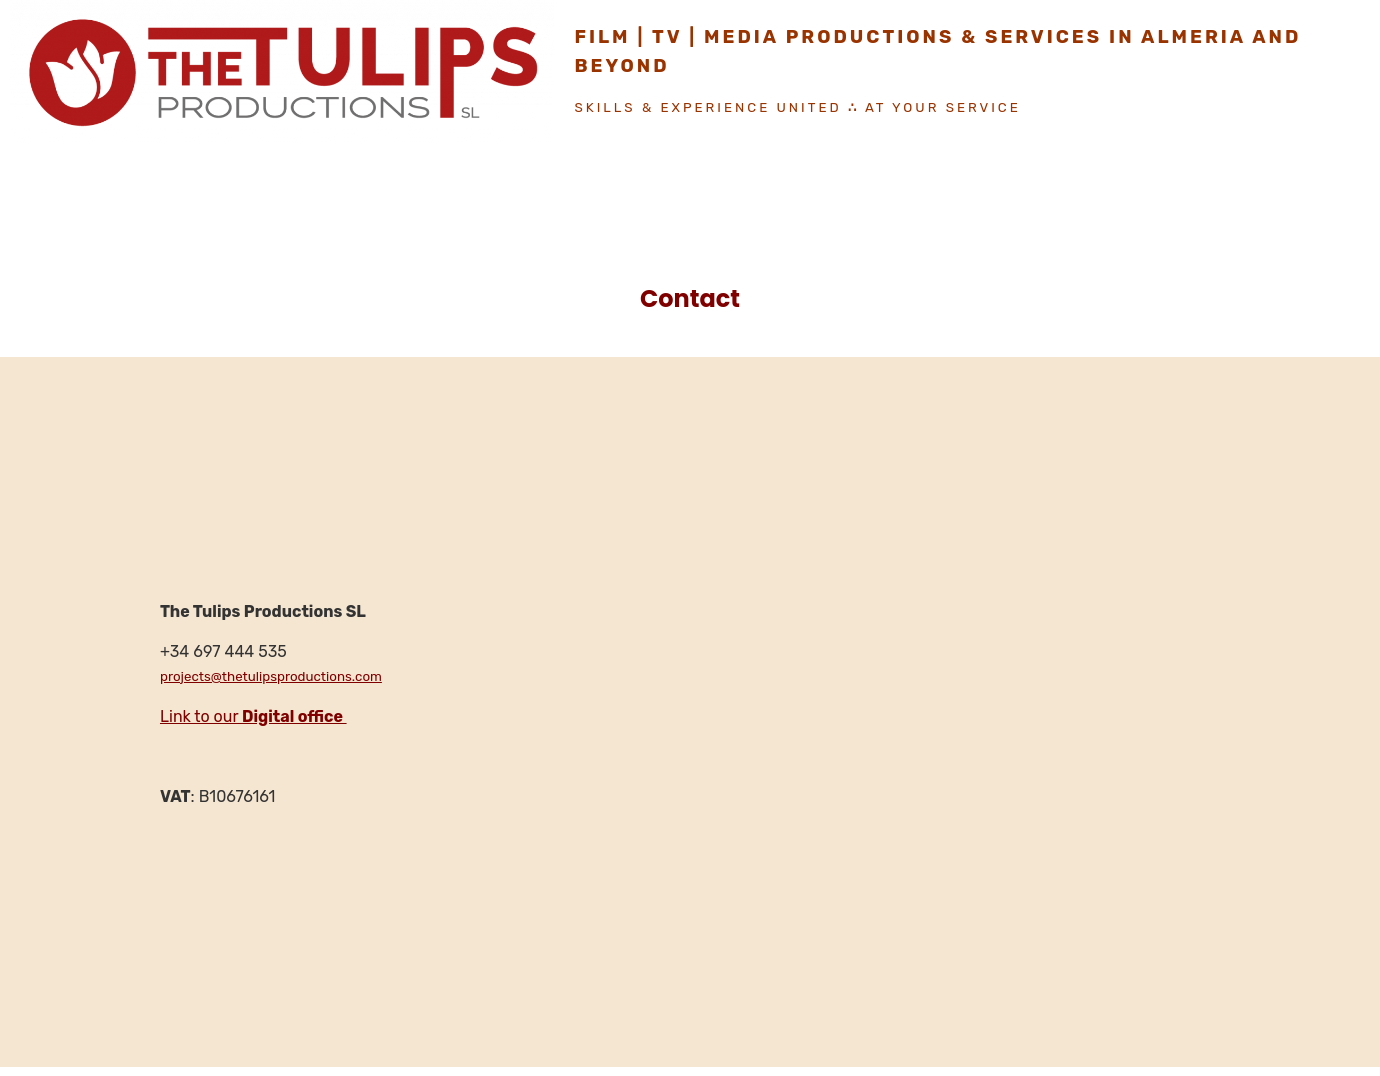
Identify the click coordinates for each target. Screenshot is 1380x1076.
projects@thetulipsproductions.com (271, 676)
